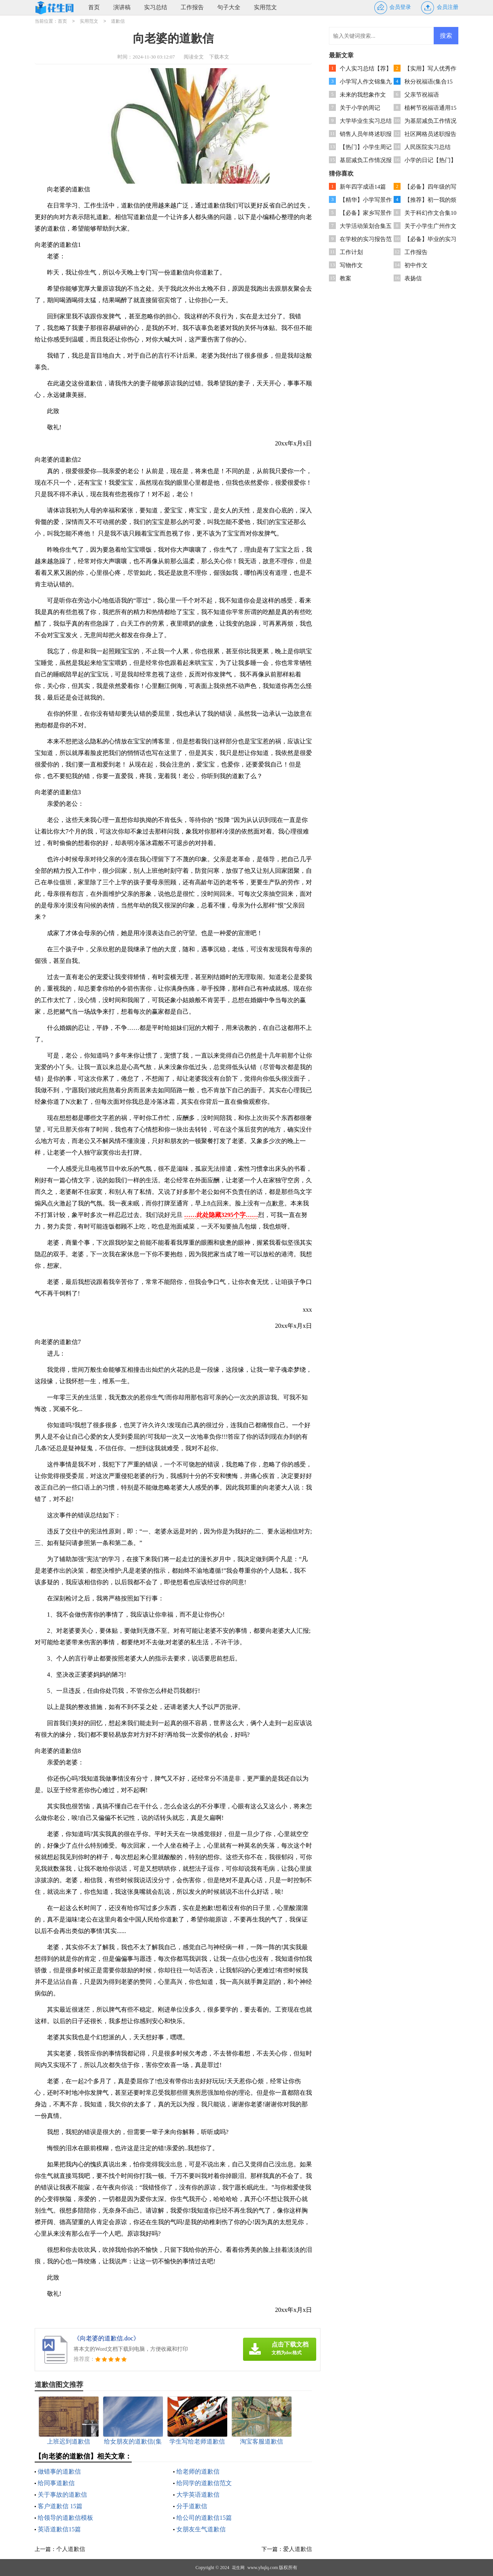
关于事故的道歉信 (62, 2494)
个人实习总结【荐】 (366, 68)
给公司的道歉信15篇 (204, 2517)
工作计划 (351, 252)
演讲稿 (122, 7)
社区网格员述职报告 (430, 134)
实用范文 (265, 7)
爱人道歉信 (297, 2549)
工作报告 (192, 7)
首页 (94, 7)
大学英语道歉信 (198, 2494)
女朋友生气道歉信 (201, 2529)
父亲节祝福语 (421, 95)
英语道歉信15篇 (59, 2529)
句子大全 (228, 7)
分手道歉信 (191, 2506)
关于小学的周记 (360, 108)
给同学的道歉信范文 (204, 2483)
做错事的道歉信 (59, 2471)
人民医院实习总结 (427, 147)
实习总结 (155, 7)
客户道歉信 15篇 (60, 2506)
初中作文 (416, 265)
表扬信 (413, 278)
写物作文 (351, 265)
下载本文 (219, 57)
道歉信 (118, 21)
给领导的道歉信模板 (65, 2517)
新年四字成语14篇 (363, 187)
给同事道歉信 (56, 2483)
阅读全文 (194, 57)
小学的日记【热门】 (430, 160)
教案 (345, 278)
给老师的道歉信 (198, 2471)
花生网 (238, 2567)
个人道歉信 (70, 2549)
